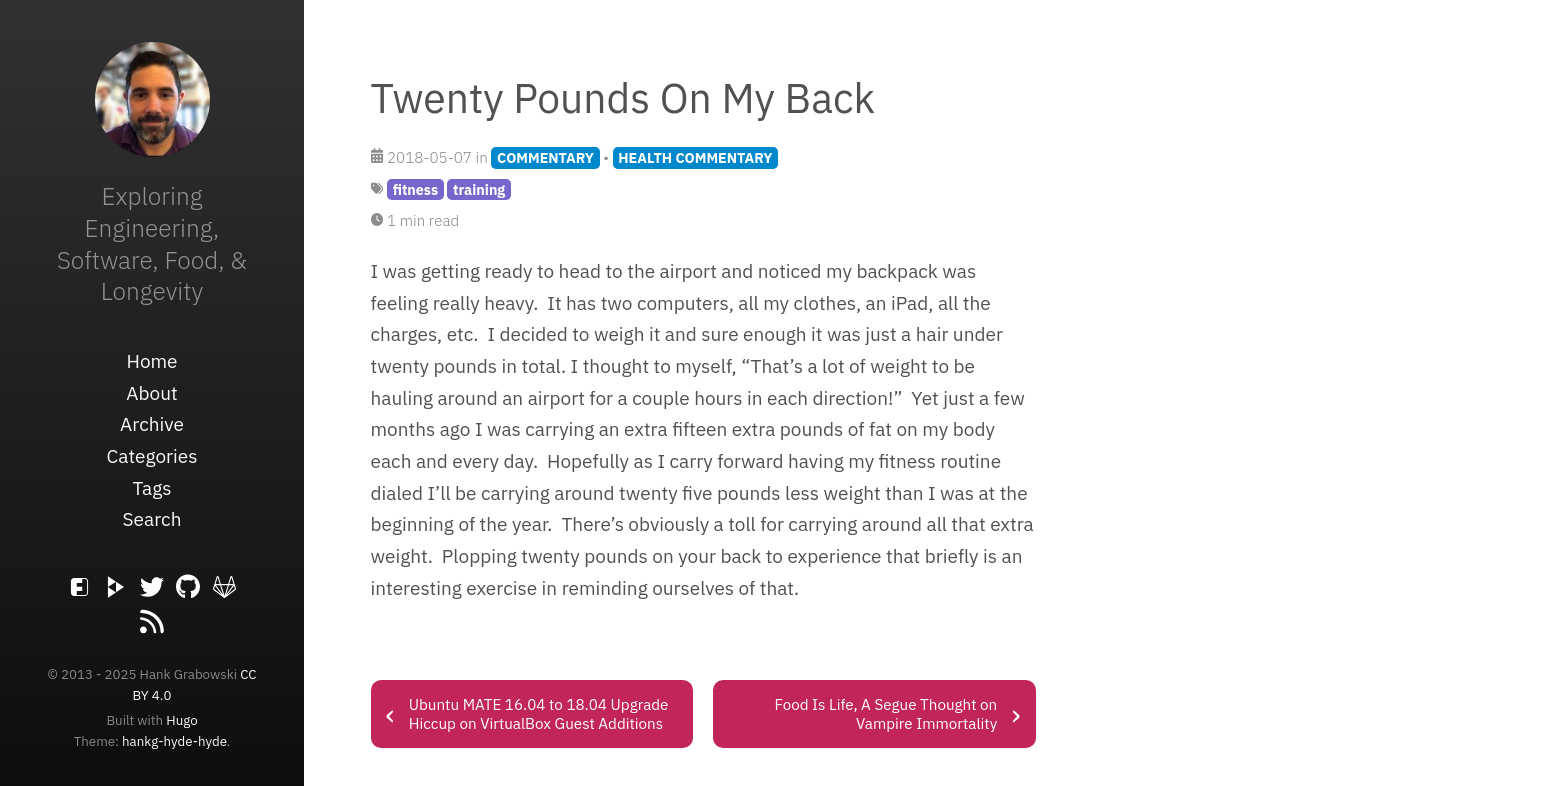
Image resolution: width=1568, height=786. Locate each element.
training (479, 189)
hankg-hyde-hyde (174, 741)
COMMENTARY (545, 157)
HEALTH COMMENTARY (695, 157)
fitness (415, 189)
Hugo (181, 720)
